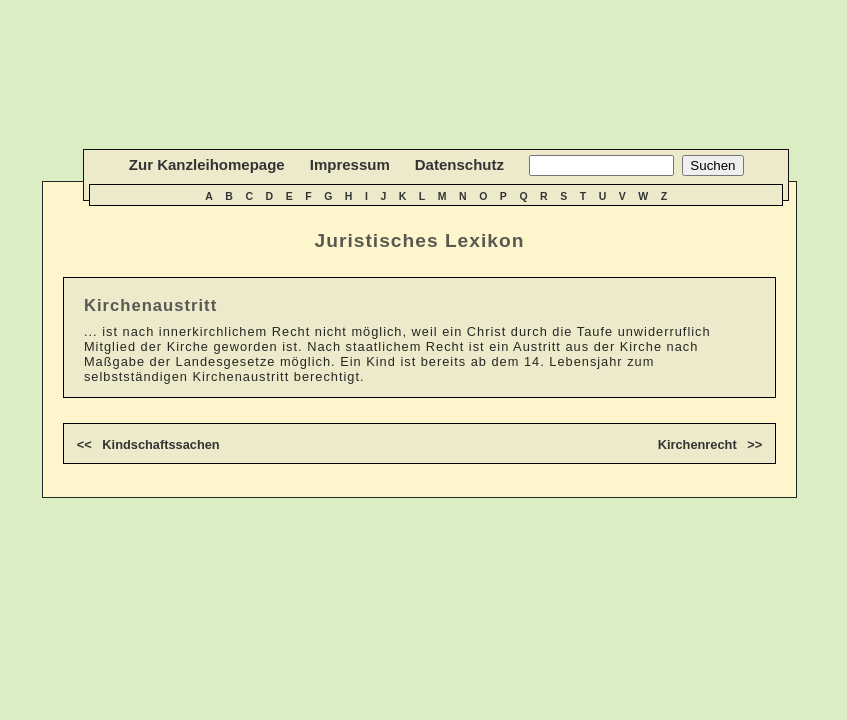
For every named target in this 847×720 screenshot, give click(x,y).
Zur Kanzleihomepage (207, 164)
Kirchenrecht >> (710, 444)
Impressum (350, 164)
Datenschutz (459, 164)
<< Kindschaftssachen (148, 444)
